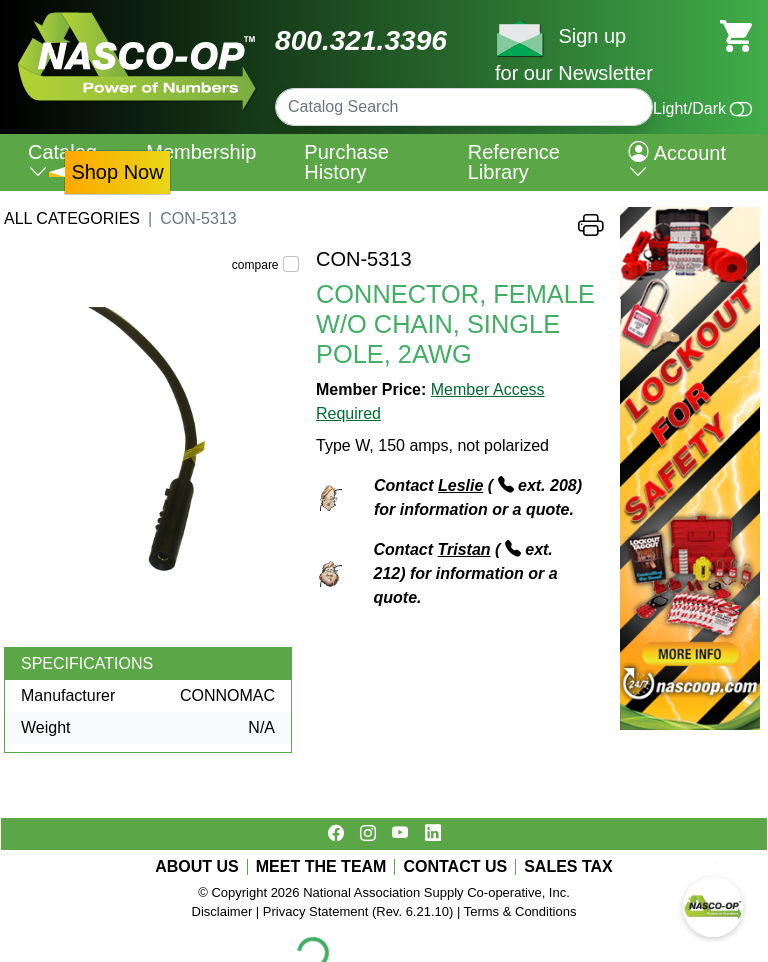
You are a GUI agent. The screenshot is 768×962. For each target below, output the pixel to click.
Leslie (460, 485)
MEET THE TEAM (321, 867)
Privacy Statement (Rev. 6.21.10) (358, 911)
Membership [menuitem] (201, 152)
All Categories (72, 218)
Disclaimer (222, 911)
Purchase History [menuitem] (346, 162)
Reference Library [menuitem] (514, 162)
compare (255, 265)
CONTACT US (455, 867)
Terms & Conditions (520, 911)
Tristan (464, 549)
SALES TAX (568, 867)
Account (677, 162)
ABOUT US (197, 867)
